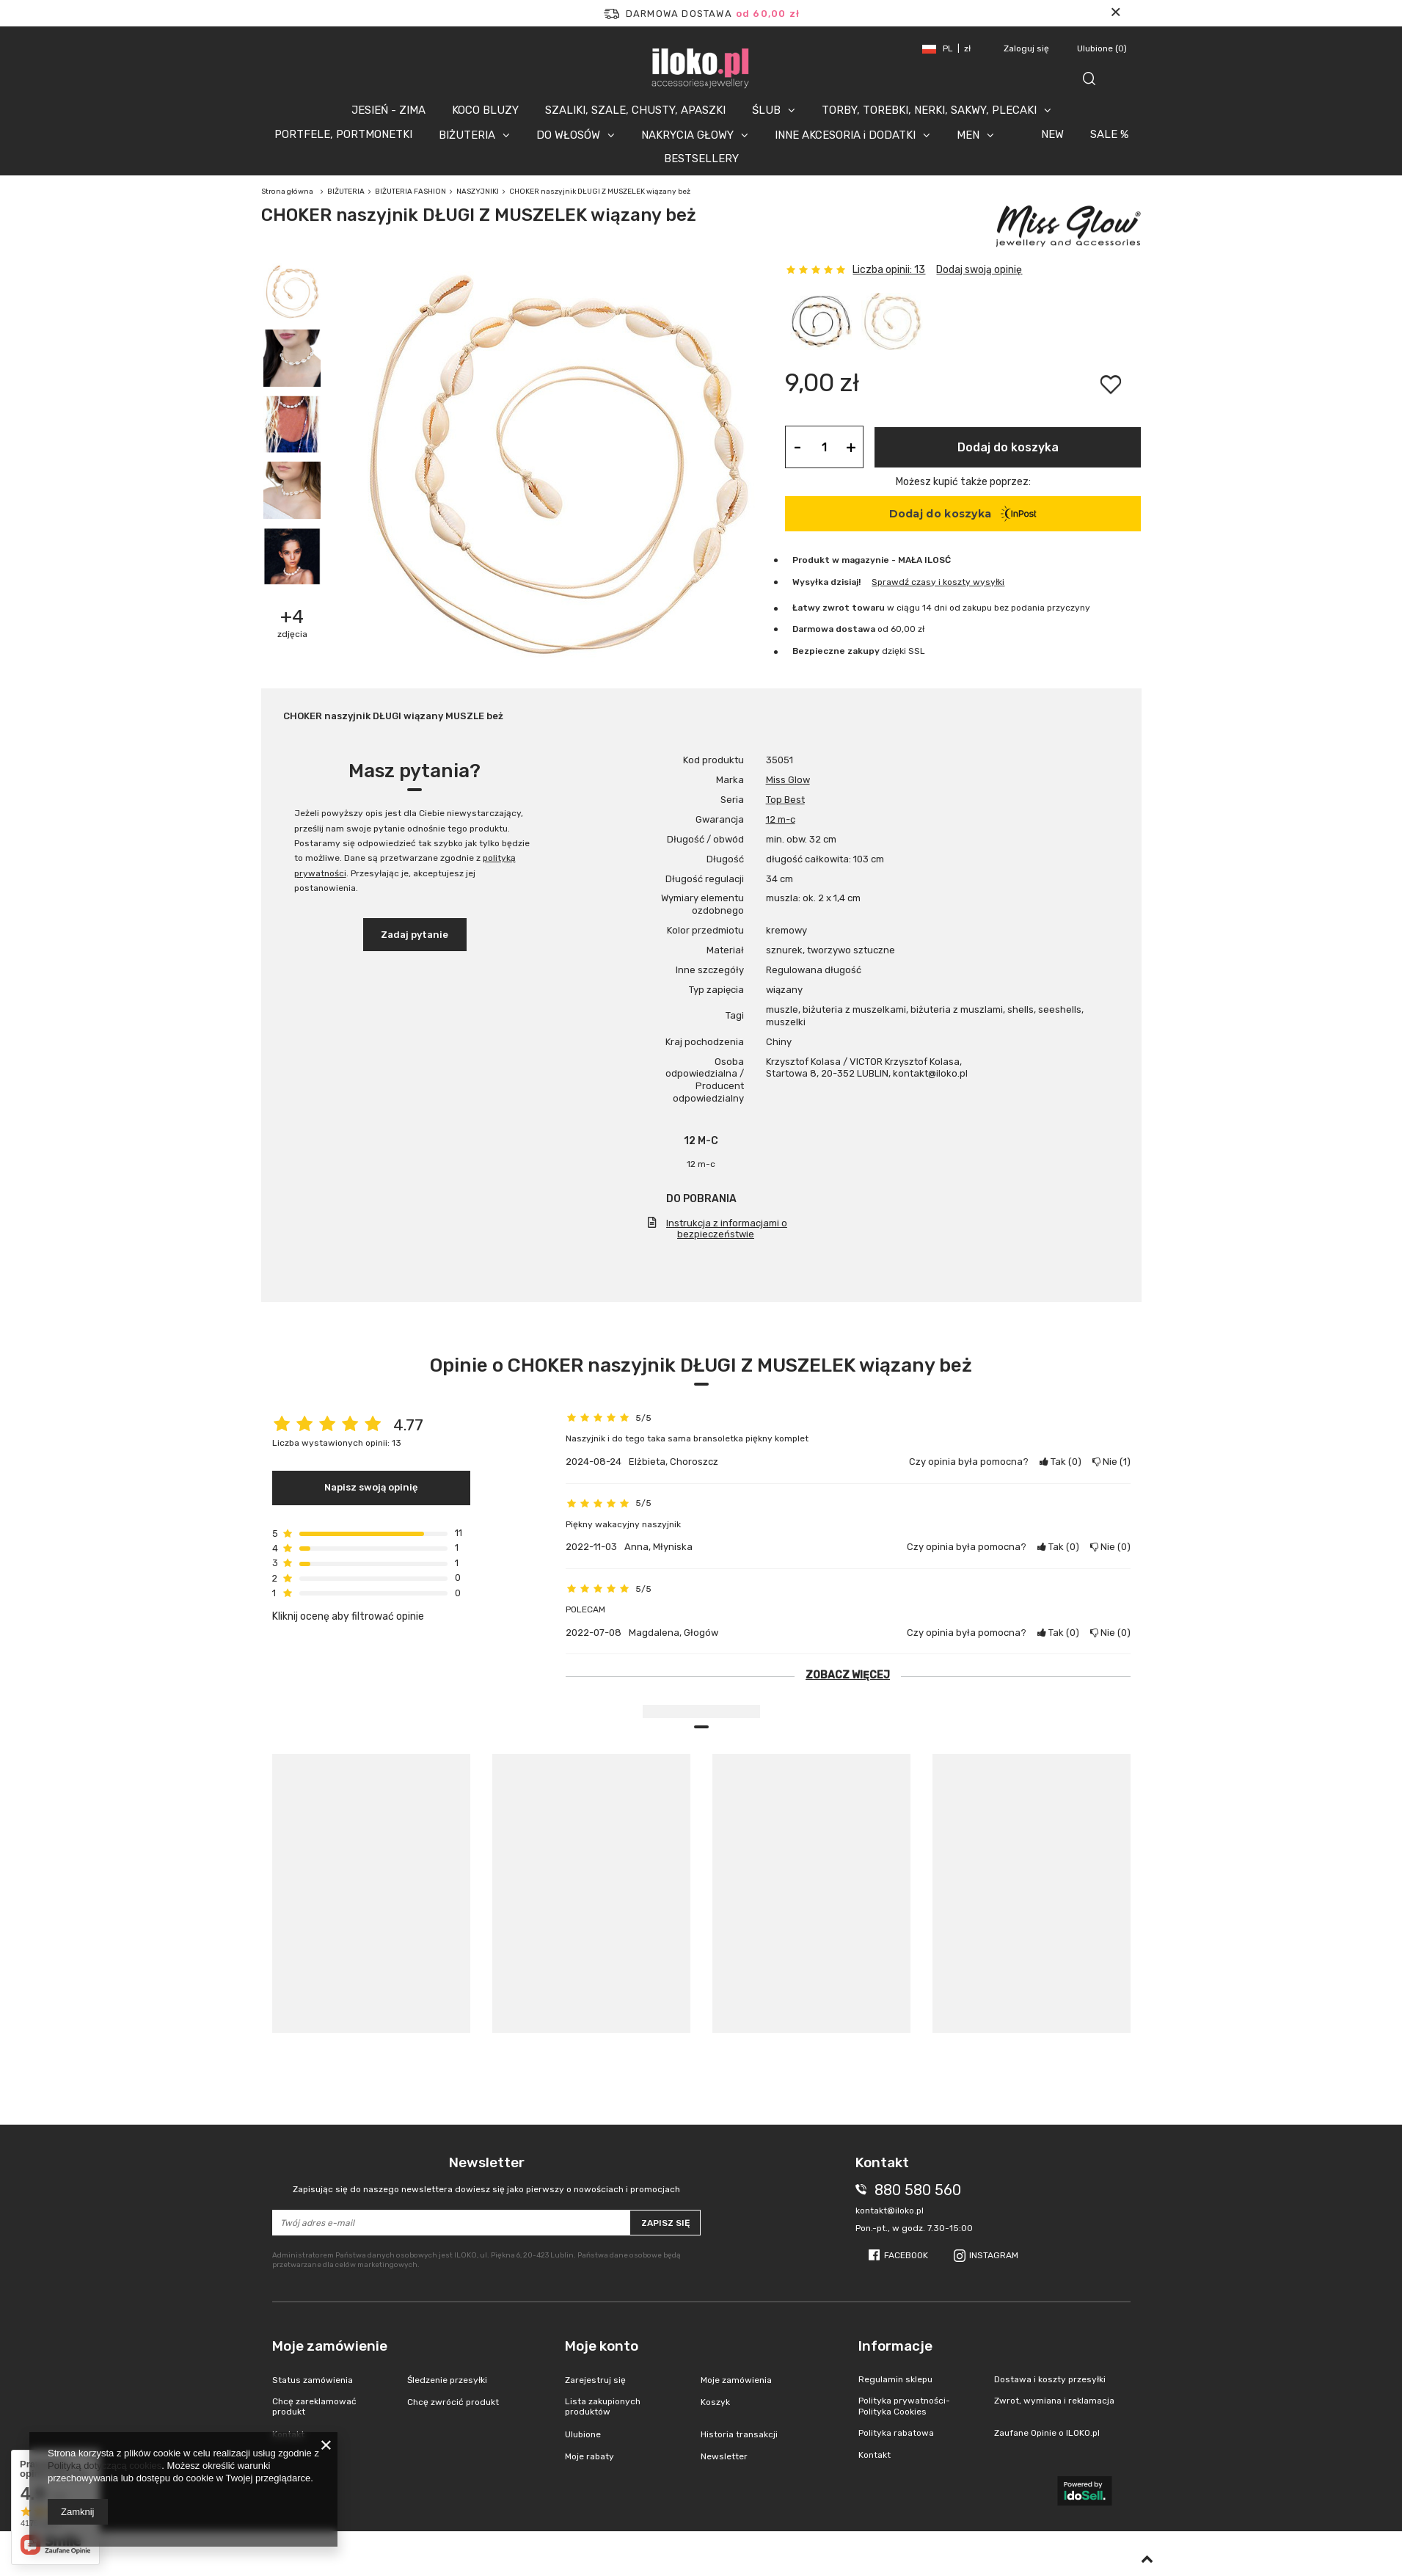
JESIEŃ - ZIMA (388, 110)
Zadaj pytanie (414, 934)
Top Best (785, 799)
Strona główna (287, 191)
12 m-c (780, 819)
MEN (968, 135)
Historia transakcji (739, 2434)
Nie (1111, 1461)
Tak (1060, 1461)
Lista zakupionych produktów (602, 2406)
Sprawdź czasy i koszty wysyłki (938, 582)
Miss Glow (788, 779)
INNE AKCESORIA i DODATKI (845, 135)
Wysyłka (810, 582)
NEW (1052, 134)
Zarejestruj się (595, 2380)
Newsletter (486, 2175)
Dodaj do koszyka (1008, 447)
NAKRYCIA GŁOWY (687, 135)
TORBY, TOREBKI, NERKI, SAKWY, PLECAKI (929, 110)
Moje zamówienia (736, 2380)
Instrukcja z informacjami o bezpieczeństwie (726, 1229)
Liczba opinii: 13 (888, 270)
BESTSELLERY (701, 158)
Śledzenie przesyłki (447, 2380)
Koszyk (715, 2402)
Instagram (993, 2255)
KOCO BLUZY (485, 110)
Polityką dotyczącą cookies (104, 2465)
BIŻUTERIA (467, 135)
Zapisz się (665, 2223)
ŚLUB (766, 110)
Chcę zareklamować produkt (314, 2406)
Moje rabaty (589, 2456)
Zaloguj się (1027, 48)
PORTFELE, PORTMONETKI (343, 134)
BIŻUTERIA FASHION (410, 191)
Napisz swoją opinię (371, 1487)
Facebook (906, 2255)
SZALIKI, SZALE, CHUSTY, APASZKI (635, 110)
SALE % (1109, 134)
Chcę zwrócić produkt (453, 2402)
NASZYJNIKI (477, 191)
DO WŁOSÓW (568, 135)
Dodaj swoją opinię (979, 269)
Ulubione (1102, 48)
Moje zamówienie (329, 2345)
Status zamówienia (312, 2380)
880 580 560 (918, 2190)
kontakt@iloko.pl (889, 2210)
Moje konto (601, 2345)
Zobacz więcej (848, 1675)
